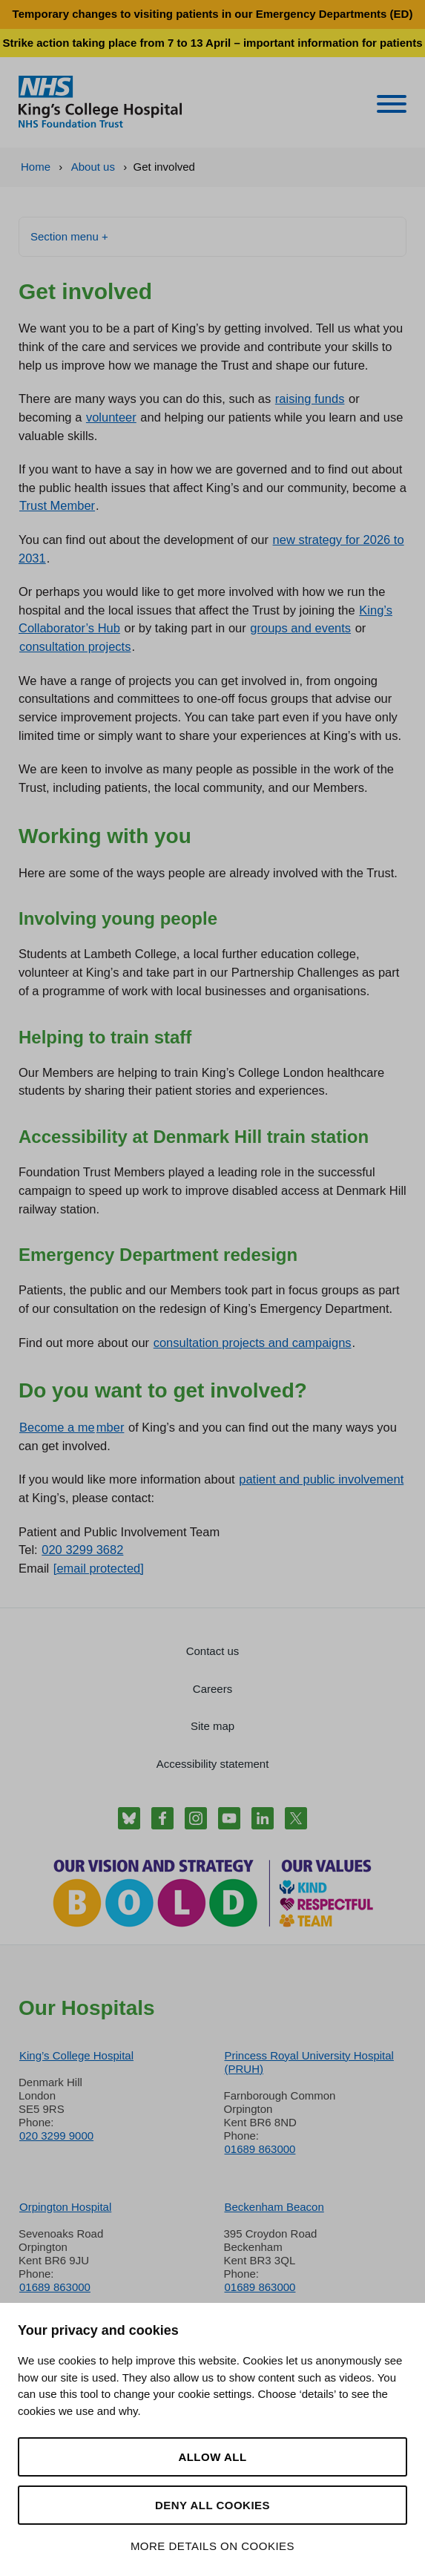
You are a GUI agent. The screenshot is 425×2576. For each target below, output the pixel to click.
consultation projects (75, 646)
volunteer (111, 417)
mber (110, 1427)
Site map (212, 1726)
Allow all (212, 2457)
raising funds (310, 398)
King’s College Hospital (76, 2055)
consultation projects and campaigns (253, 1342)
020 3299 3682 (82, 1549)
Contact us (213, 1651)
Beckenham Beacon (274, 2206)
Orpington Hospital (65, 2206)
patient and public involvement (321, 1479)
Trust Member (57, 505)
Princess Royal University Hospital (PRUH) (309, 2062)
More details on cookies (212, 2546)
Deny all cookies (212, 2505)
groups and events (300, 628)
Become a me (57, 1427)
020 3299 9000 (56, 2135)
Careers (212, 1688)
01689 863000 (260, 2149)
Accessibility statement (213, 1763)
